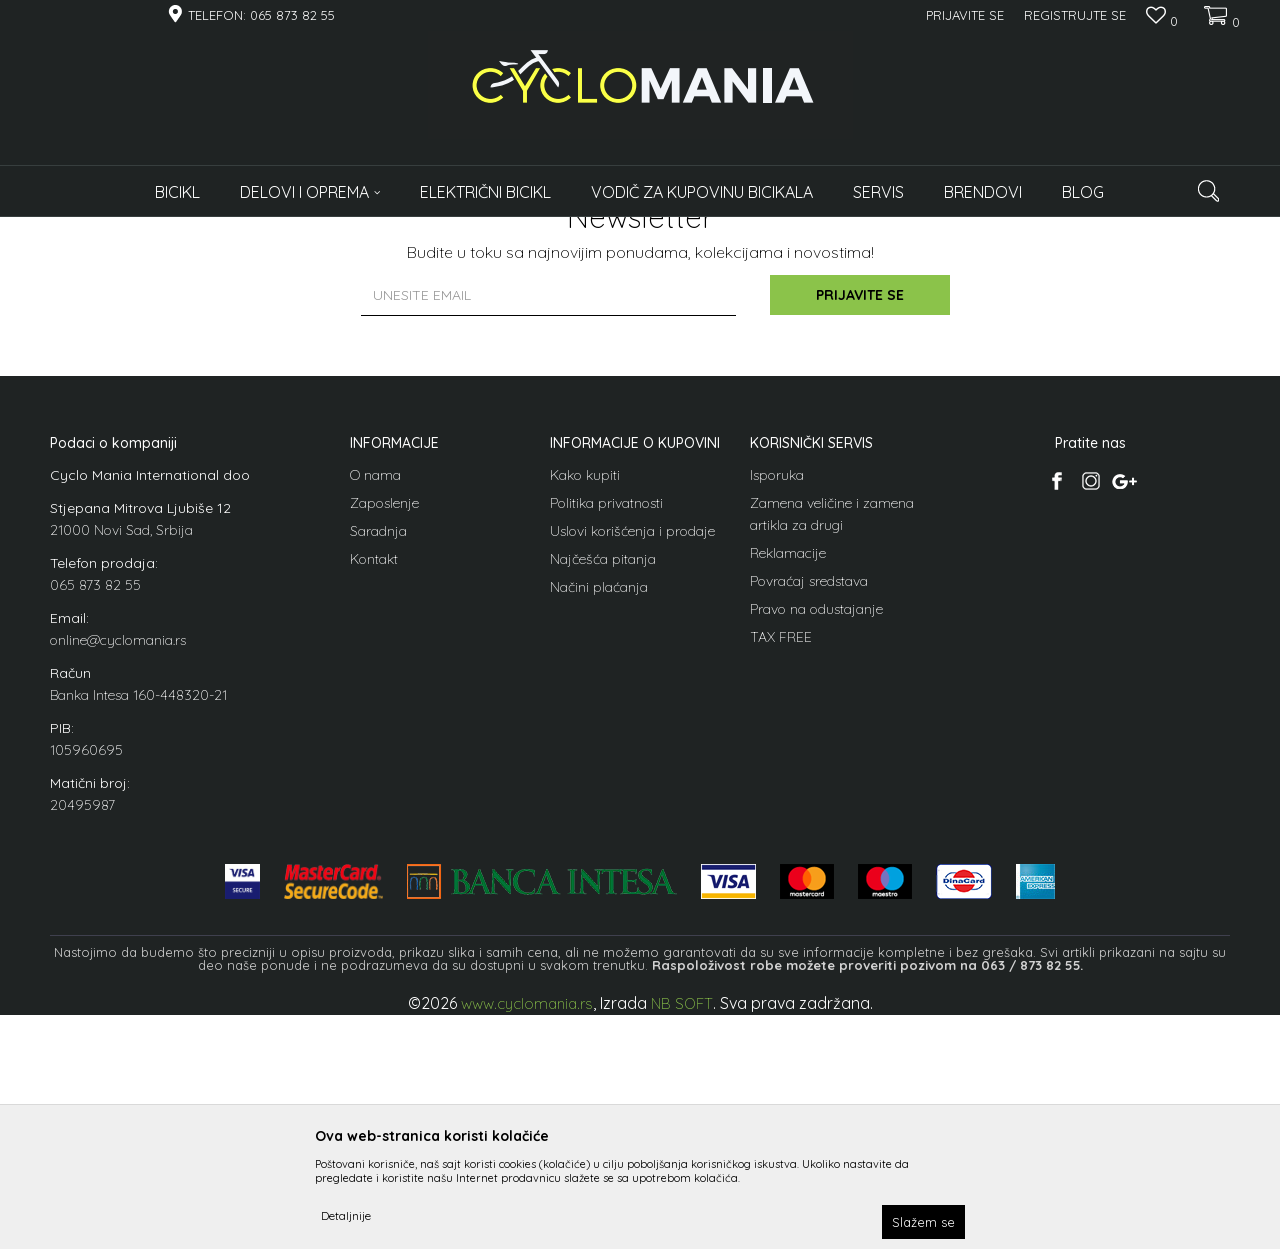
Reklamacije (788, 769)
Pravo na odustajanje (816, 825)
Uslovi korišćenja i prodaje (632, 747)
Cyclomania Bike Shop (110, 229)
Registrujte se (1075, 15)
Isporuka (777, 691)
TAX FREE (781, 853)
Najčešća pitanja (603, 775)
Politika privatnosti (606, 719)
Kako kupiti (585, 691)
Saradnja (378, 747)
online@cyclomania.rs (118, 856)
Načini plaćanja (599, 803)
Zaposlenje (384, 719)
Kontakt (374, 775)
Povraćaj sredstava (809, 797)
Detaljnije (346, 1215)
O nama (375, 691)
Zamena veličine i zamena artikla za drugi (832, 730)
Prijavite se (860, 512)
